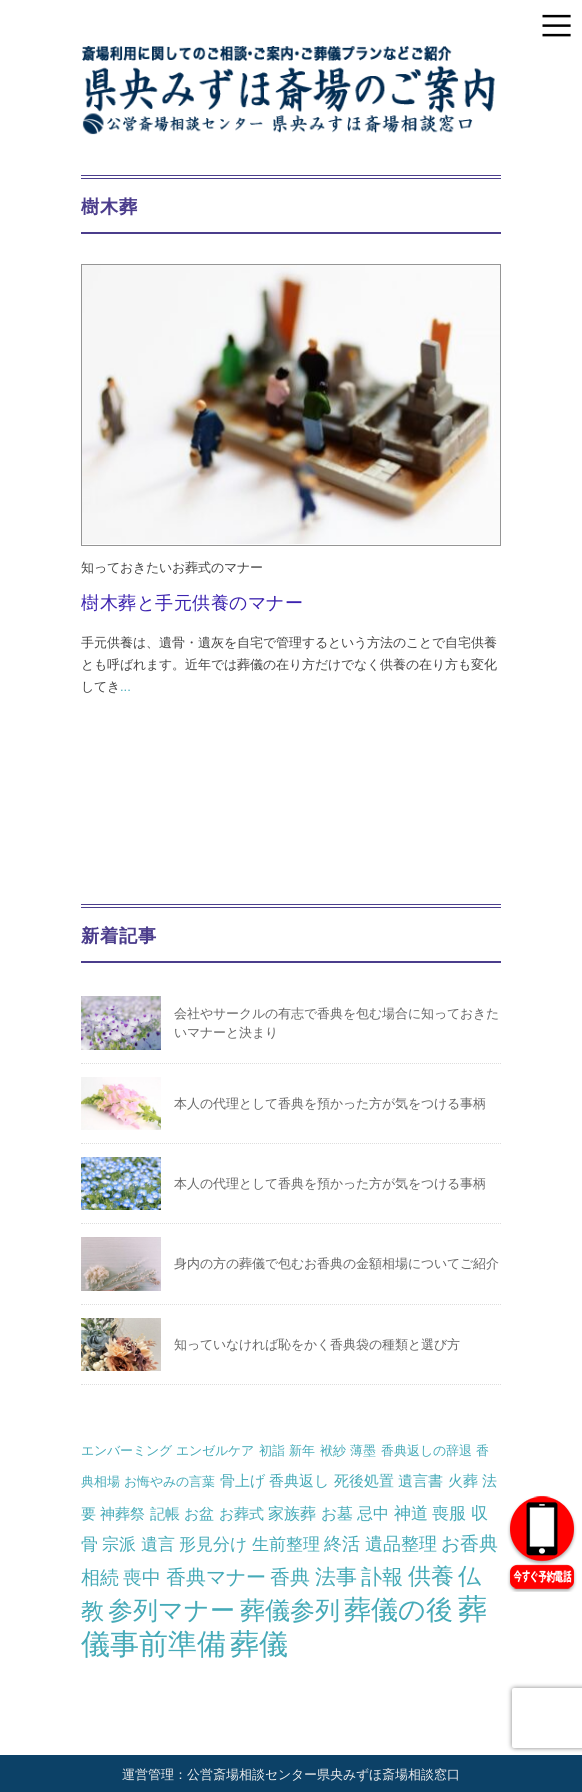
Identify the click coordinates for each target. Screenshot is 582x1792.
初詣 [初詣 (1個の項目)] (272, 1450)
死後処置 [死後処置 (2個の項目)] (364, 1480)
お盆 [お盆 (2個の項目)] (199, 1513)
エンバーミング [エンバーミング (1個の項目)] (126, 1450)
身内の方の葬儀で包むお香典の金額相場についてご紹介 (336, 1263)
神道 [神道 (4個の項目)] (411, 1513)
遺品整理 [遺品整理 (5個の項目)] (401, 1544)
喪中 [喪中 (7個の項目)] (142, 1577)
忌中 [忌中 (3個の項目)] (373, 1513)
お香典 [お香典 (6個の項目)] (469, 1543)
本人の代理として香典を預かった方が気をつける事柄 (330, 1103)
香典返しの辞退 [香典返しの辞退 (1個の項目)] (426, 1450)
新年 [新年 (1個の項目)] (302, 1450)
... (125, 686)
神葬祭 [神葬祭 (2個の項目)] (122, 1513)
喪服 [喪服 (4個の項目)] (449, 1513)
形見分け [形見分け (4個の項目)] (213, 1544)
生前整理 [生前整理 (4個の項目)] (286, 1544)
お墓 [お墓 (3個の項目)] (337, 1513)
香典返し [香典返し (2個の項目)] (299, 1480)
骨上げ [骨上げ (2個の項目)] (242, 1480)
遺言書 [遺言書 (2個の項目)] (420, 1480)
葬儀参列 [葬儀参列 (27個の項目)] (290, 1610)
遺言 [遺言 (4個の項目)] (158, 1544)
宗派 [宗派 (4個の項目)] (119, 1544)
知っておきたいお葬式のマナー (172, 567)
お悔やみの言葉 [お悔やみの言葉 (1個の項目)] (169, 1481)
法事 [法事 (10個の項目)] (336, 1576)
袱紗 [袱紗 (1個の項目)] (333, 1450)
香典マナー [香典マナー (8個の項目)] (216, 1577)
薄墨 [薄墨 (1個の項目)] (363, 1450)
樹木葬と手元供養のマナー (192, 603)
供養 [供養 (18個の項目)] (431, 1576)
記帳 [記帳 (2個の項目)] (165, 1513)
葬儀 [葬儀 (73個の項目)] (259, 1643)
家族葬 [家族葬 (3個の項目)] (292, 1513)
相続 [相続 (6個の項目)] (100, 1577)
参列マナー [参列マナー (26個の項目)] (171, 1610)
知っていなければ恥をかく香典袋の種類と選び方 (317, 1344)
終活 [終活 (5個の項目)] (342, 1544)
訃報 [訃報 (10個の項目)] (382, 1576)
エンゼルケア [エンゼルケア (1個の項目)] (215, 1450)
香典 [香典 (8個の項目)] (290, 1577)
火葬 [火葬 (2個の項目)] (463, 1480)
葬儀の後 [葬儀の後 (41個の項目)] (398, 1610)
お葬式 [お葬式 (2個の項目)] (241, 1513)
